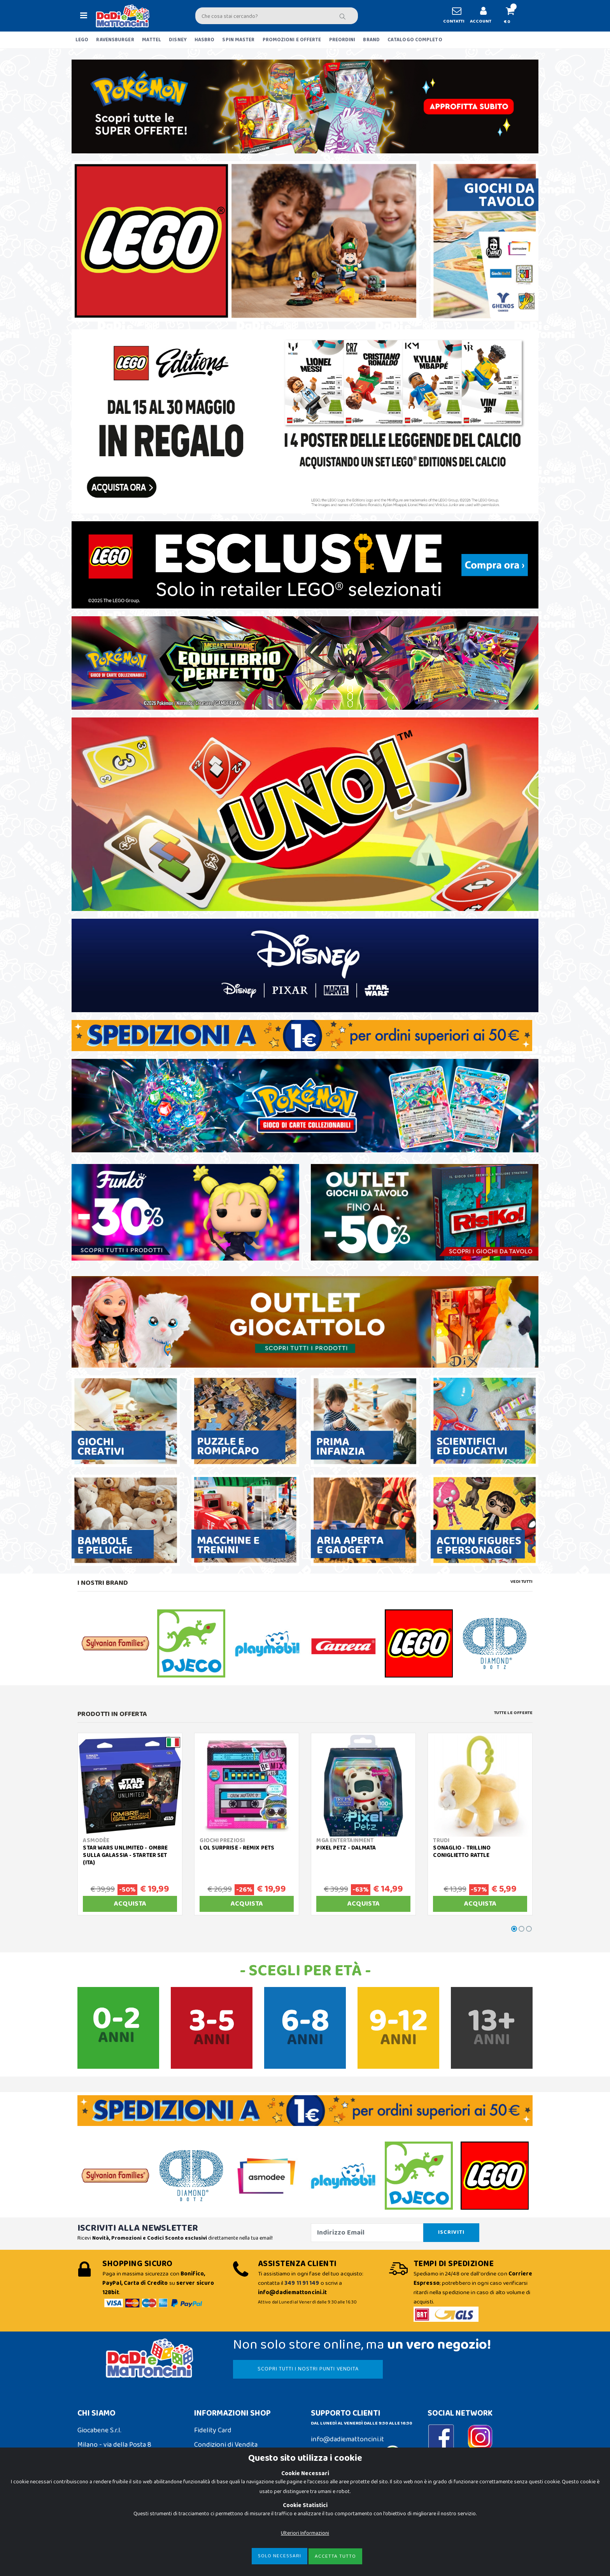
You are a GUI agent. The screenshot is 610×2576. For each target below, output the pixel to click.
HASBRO (205, 40)
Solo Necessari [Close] (279, 2556)
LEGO (81, 40)
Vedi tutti (521, 1581)
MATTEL (151, 40)
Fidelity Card (212, 2430)
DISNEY (178, 40)
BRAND (371, 40)
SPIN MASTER (238, 40)
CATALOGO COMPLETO (414, 40)
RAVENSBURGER (115, 40)
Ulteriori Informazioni (305, 2533)
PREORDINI (342, 40)
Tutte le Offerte (513, 1713)
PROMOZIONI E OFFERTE (292, 40)
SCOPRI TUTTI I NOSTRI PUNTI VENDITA (308, 2369)
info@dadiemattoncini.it (347, 2439)
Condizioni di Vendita (226, 2444)
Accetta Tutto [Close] (335, 2556)
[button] (513, 15)
